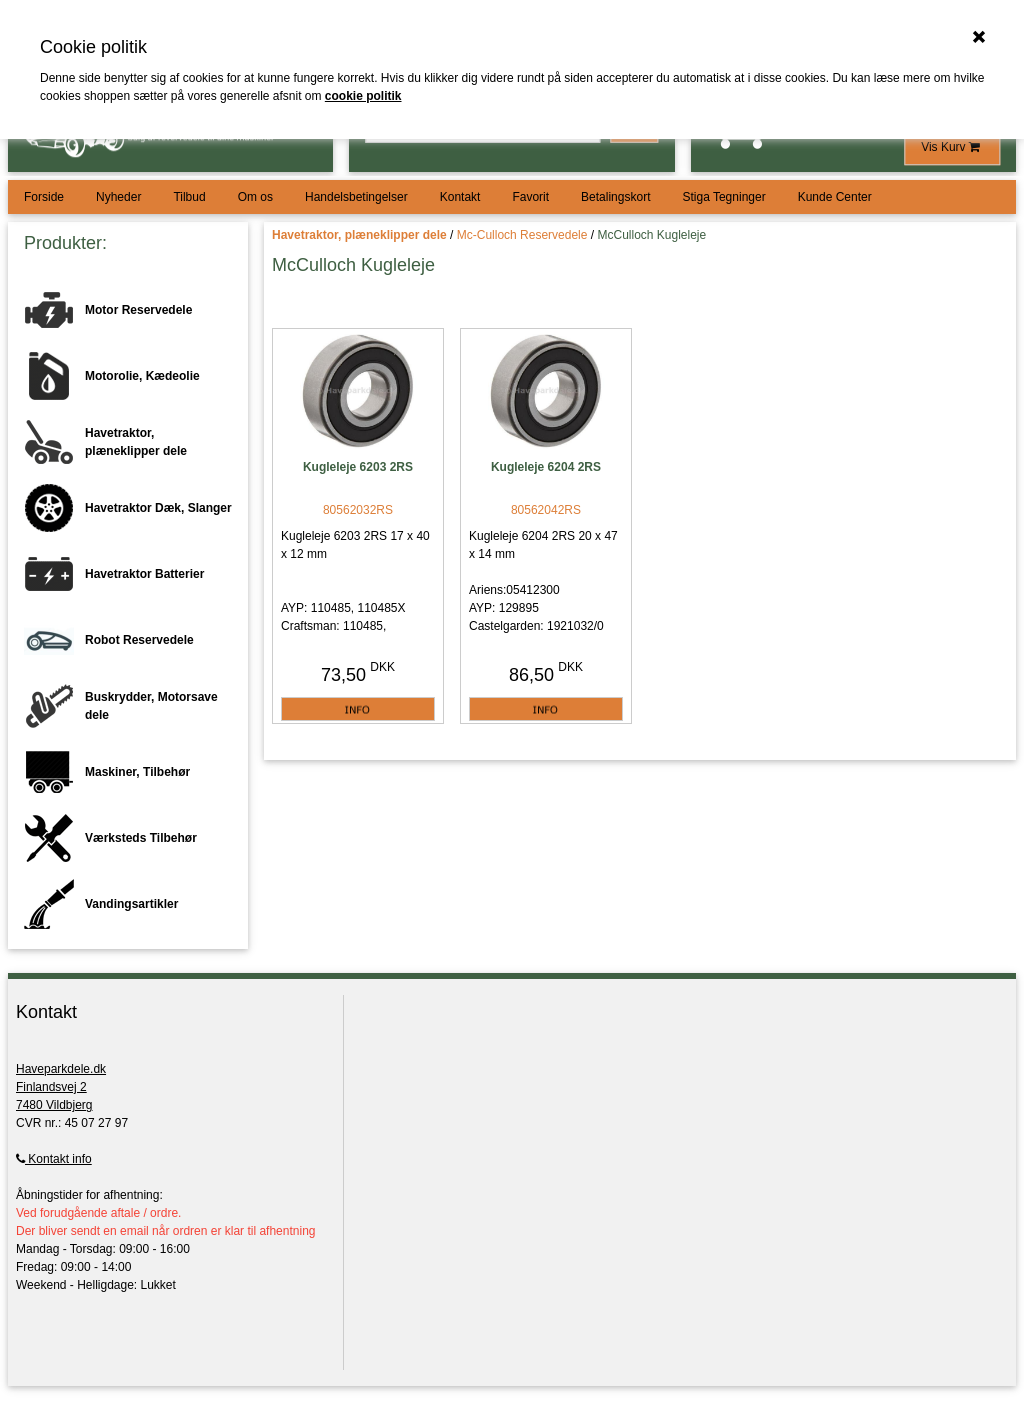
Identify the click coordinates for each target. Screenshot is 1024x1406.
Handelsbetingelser (356, 197)
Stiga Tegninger (723, 197)
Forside (44, 197)
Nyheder (118, 197)
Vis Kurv (952, 147)
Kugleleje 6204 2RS (546, 467)
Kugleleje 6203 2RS (358, 467)
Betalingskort (615, 197)
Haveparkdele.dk (61, 1069)
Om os (255, 197)
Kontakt (460, 197)
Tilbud (189, 197)
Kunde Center (835, 197)
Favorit (530, 197)
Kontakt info (54, 1159)
